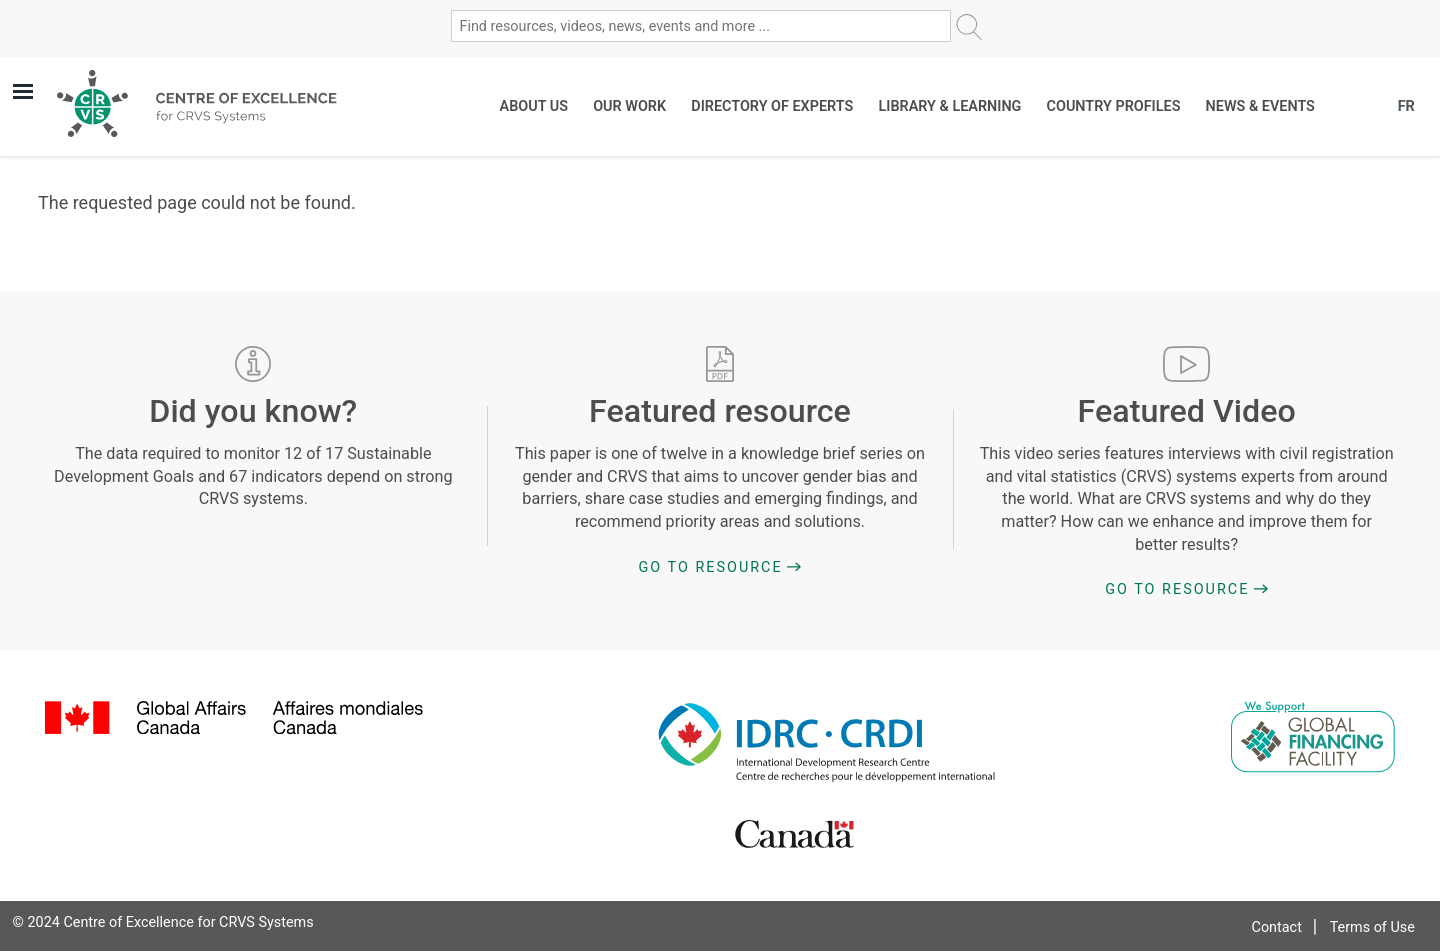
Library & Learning (949, 106)
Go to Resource (711, 567)
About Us (534, 106)
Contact (1277, 927)
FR (1406, 106)
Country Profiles (1114, 106)
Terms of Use (1372, 927)
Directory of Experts (772, 106)
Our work (629, 106)
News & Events (1260, 106)
